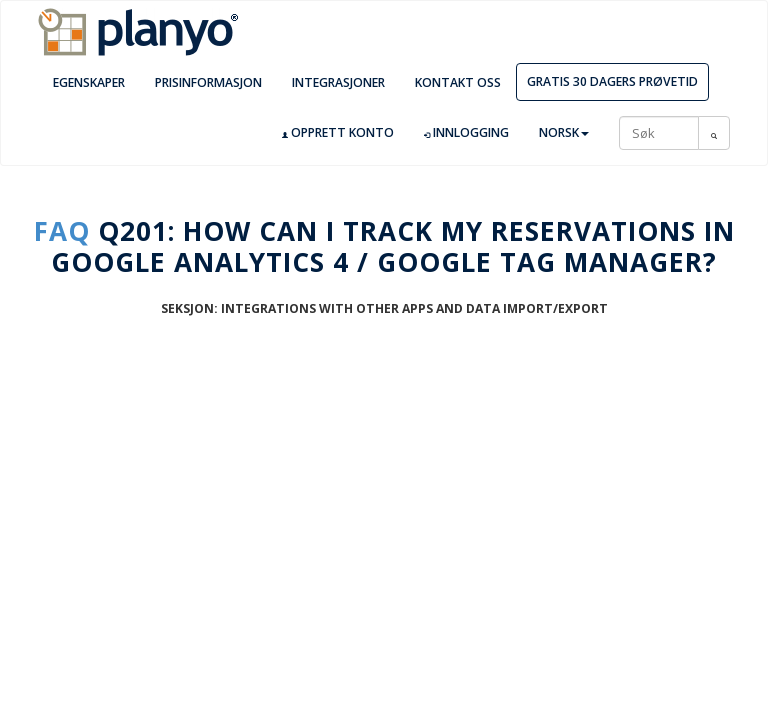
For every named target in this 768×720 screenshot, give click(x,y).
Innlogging (466, 133)
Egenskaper (89, 82)
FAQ (62, 231)
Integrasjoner (338, 82)
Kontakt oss (458, 82)
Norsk (564, 132)
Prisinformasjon (208, 82)
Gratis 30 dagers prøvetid (612, 81)
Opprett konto (338, 133)
